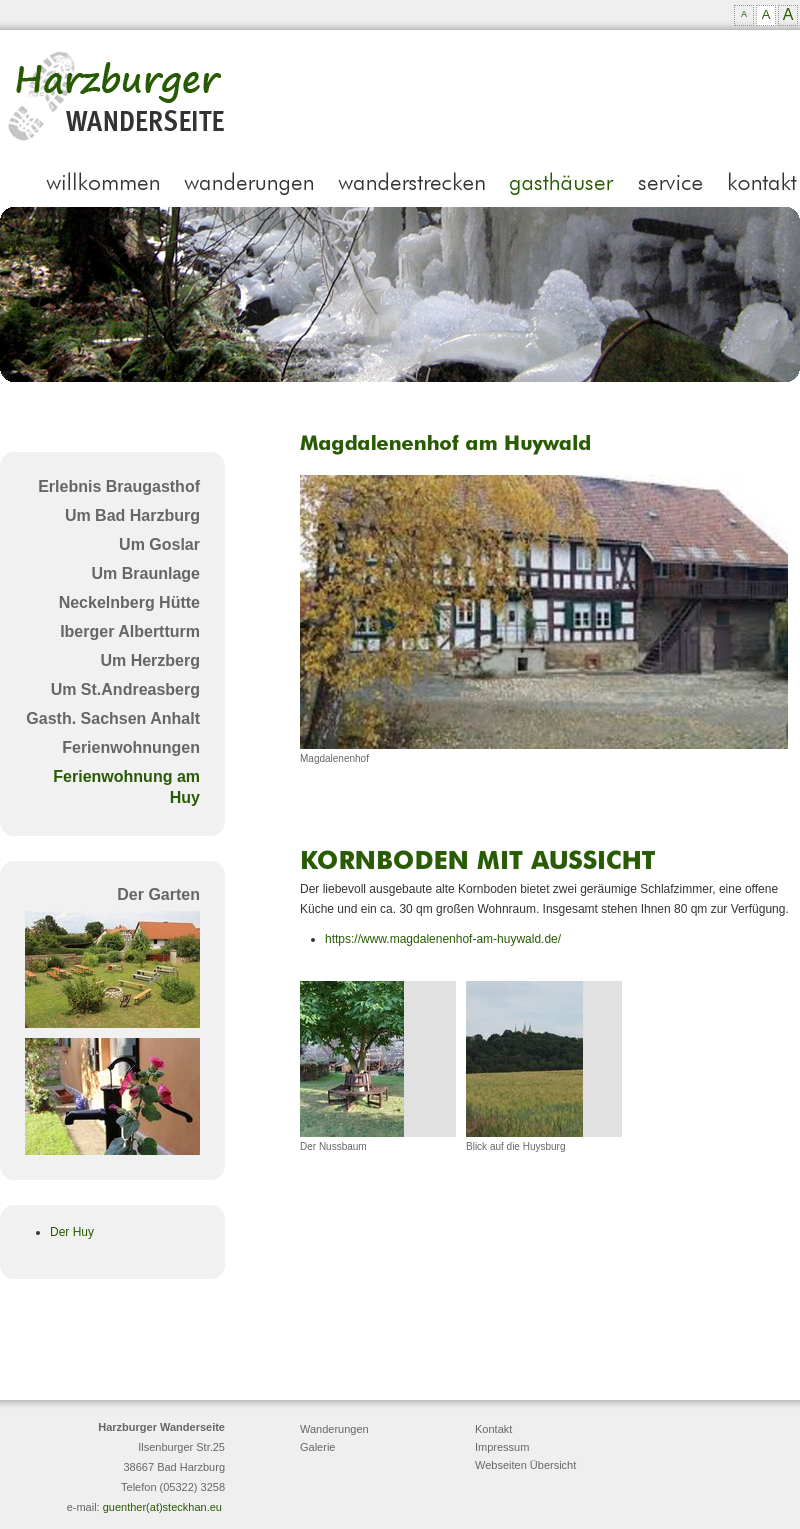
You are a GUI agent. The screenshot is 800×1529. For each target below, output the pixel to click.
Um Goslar (159, 544)
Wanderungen (334, 1429)
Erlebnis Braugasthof (119, 486)
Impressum (502, 1447)
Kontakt (493, 1429)
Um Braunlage (146, 573)
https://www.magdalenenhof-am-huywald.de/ (443, 939)
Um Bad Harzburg (132, 515)
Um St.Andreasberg (125, 689)
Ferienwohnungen (131, 747)
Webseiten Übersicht (525, 1465)
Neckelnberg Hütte (129, 602)
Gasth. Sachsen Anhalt (113, 718)
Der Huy (72, 1232)
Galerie (317, 1447)
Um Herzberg (150, 660)
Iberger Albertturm (130, 631)
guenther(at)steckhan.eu (162, 1507)
